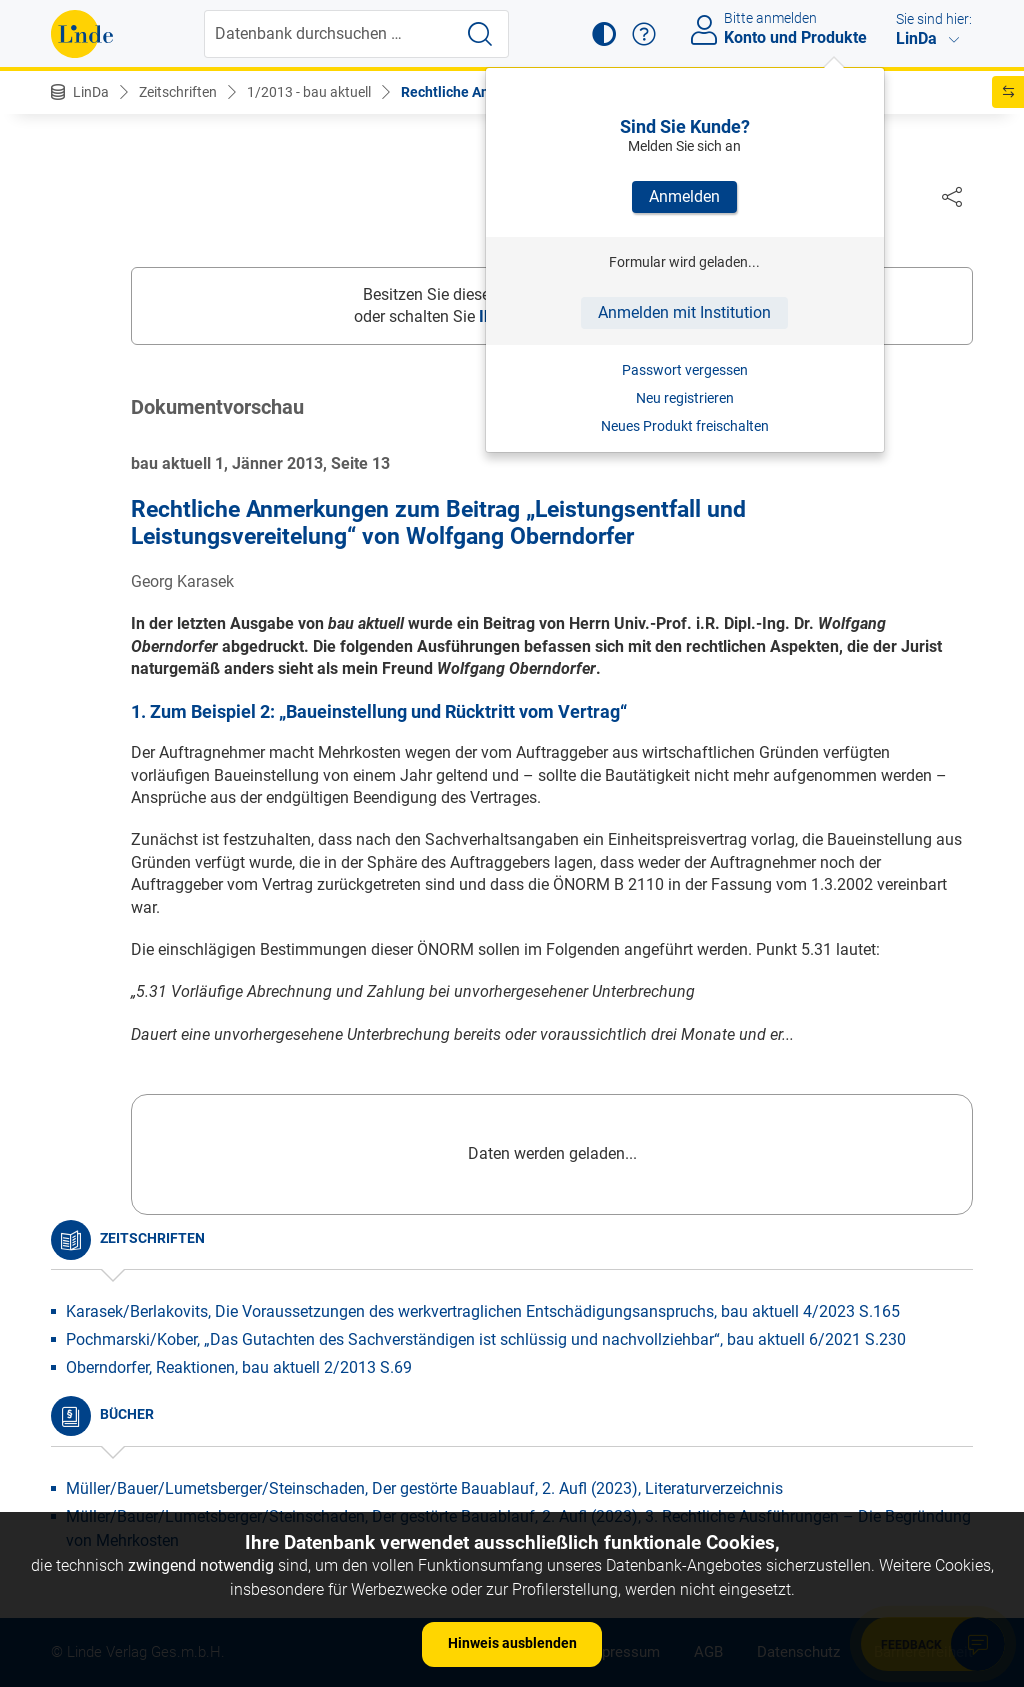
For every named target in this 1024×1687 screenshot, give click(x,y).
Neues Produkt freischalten (685, 426)
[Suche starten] (480, 34)
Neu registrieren (685, 398)
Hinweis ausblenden (512, 1643)
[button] (604, 34)
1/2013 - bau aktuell (309, 92)
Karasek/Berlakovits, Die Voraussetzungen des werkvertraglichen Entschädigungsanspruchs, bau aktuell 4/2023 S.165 (483, 1312)
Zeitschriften (178, 92)
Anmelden (684, 196)
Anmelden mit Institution (684, 312)
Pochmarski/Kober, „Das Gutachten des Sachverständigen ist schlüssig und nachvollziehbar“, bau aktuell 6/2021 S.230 (486, 1340)
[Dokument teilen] (952, 196)
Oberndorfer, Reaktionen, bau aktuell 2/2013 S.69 (239, 1368)
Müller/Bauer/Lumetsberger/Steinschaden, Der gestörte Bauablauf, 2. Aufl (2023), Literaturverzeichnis (424, 1489)
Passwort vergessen (685, 370)
